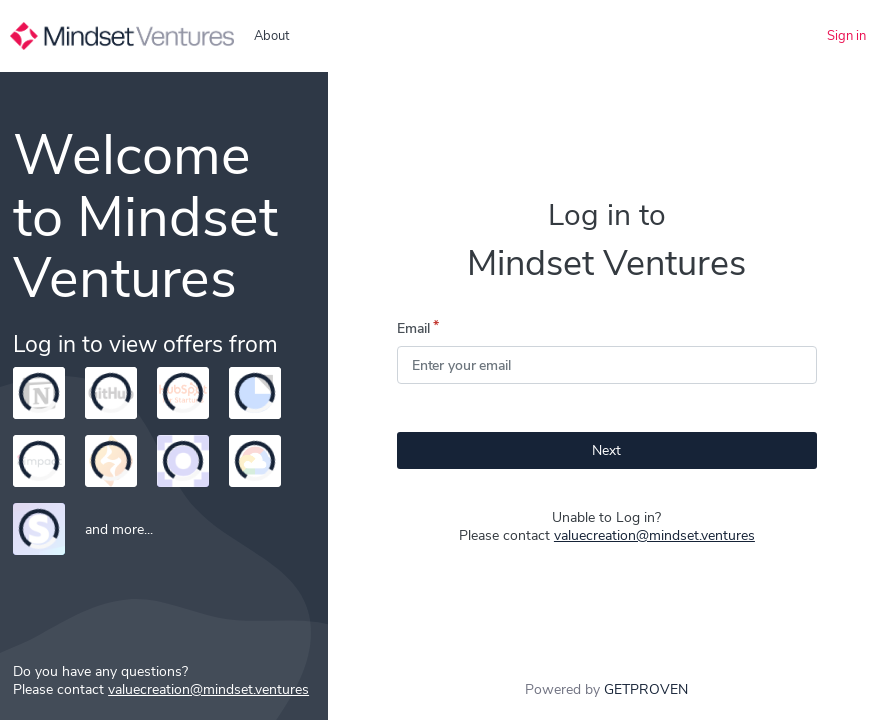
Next (606, 450)
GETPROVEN (646, 689)
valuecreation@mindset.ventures (654, 535)
